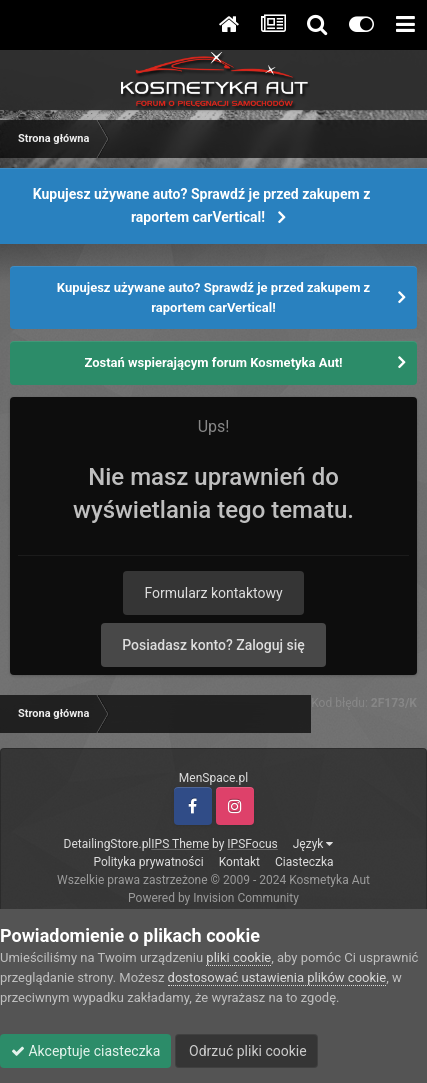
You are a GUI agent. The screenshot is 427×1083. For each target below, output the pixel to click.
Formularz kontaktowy (213, 593)
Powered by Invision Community (213, 898)
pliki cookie (238, 957)
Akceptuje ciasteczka (85, 1051)
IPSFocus (252, 844)
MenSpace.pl (213, 778)
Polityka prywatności (148, 862)
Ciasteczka (304, 862)
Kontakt (239, 862)
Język (313, 844)
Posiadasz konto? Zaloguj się (213, 645)
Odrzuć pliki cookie (246, 1051)
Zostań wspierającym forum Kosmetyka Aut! (213, 362)
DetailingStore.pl (108, 844)
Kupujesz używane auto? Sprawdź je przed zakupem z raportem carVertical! (202, 205)
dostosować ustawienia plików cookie (277, 977)
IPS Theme (180, 844)
